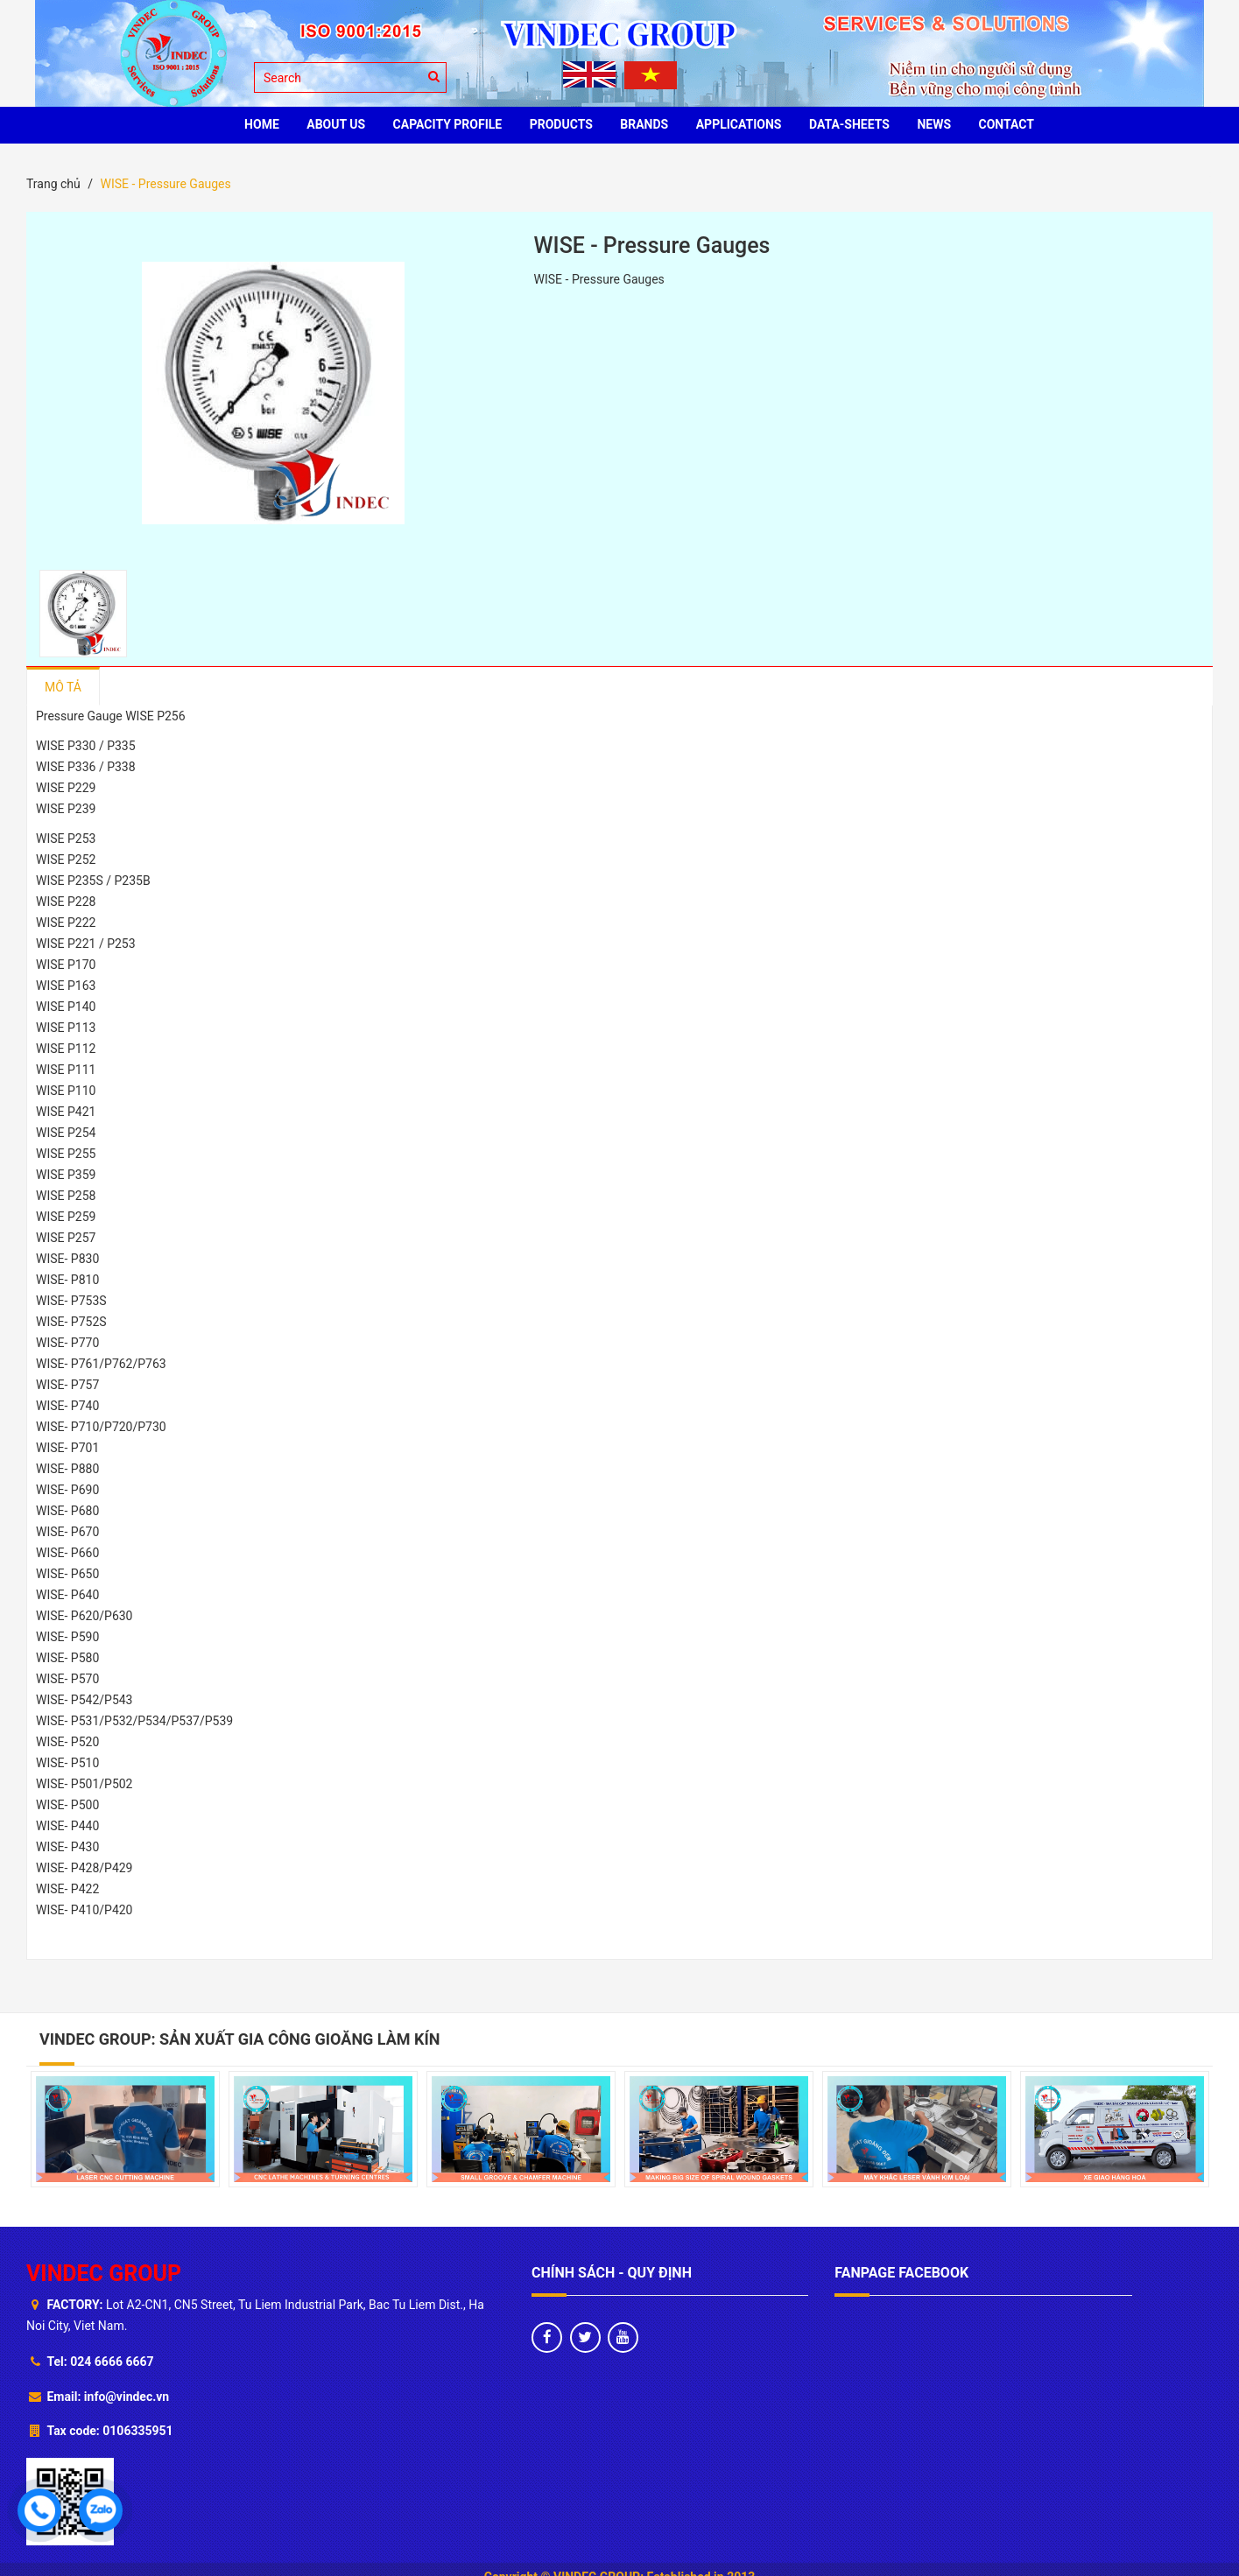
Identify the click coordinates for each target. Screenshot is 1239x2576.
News (934, 124)
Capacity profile (448, 124)
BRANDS (644, 124)
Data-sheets (849, 124)
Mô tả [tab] (63, 687)
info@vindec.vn (126, 2397)
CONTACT (1006, 124)
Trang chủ (53, 184)
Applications (739, 124)
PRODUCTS (561, 124)
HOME (261, 124)
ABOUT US (335, 124)
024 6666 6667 (111, 2362)
